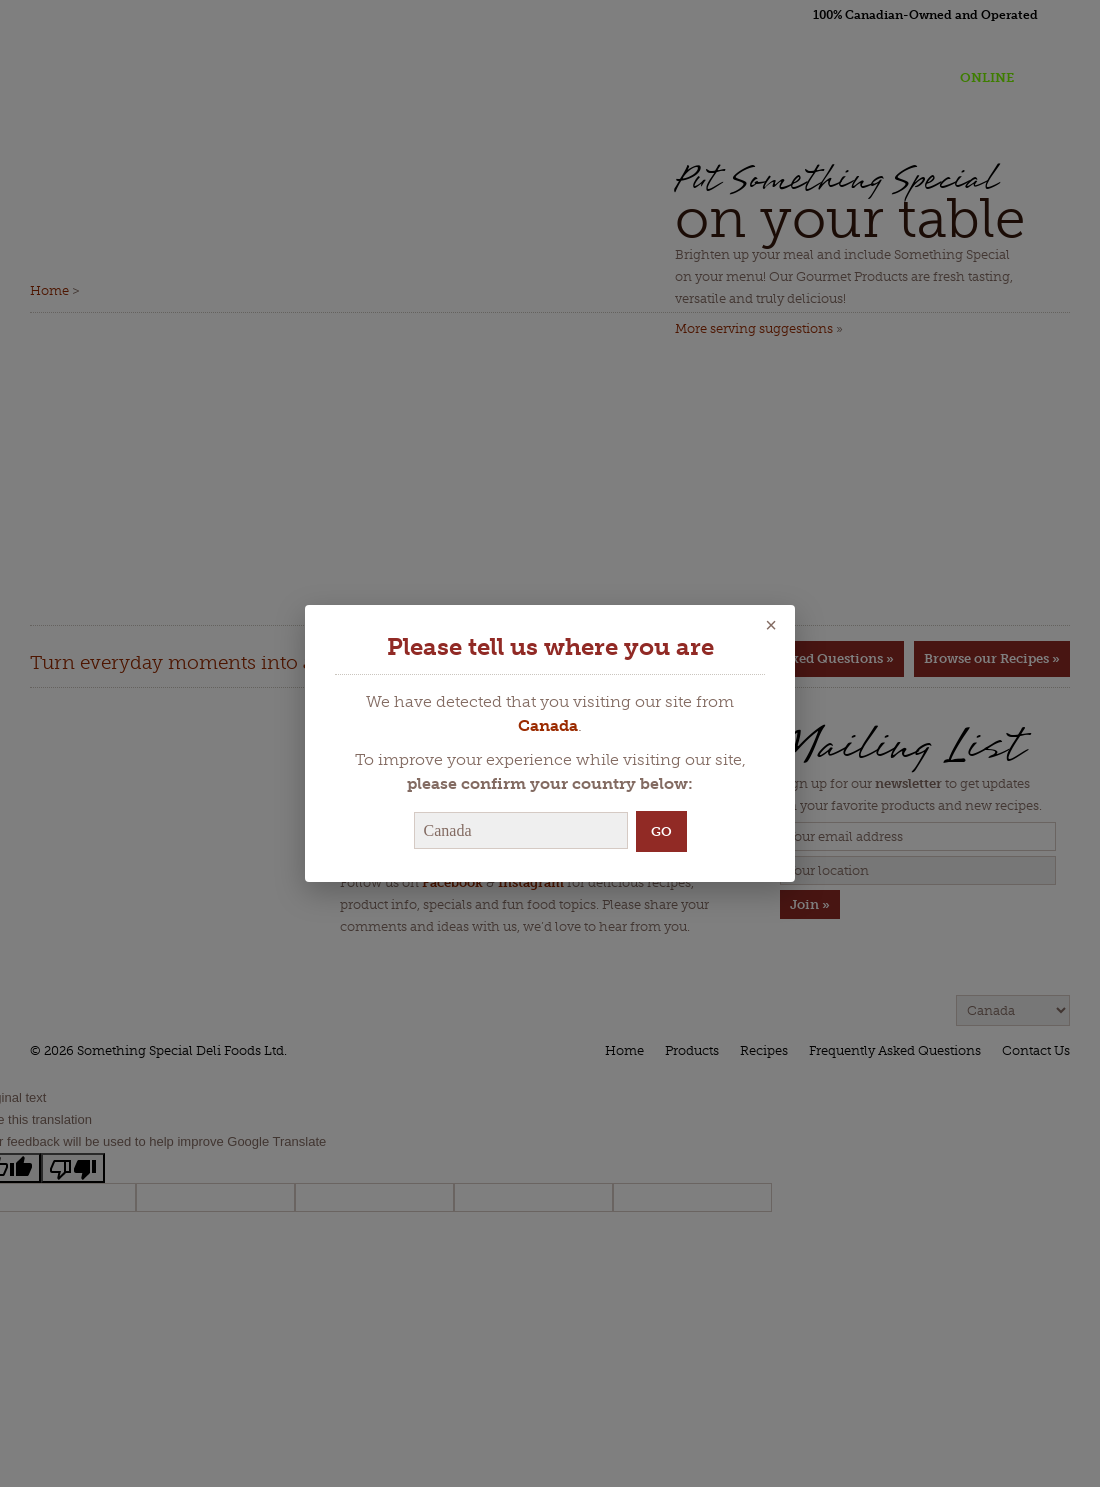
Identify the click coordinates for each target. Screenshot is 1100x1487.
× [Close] (771, 625)
